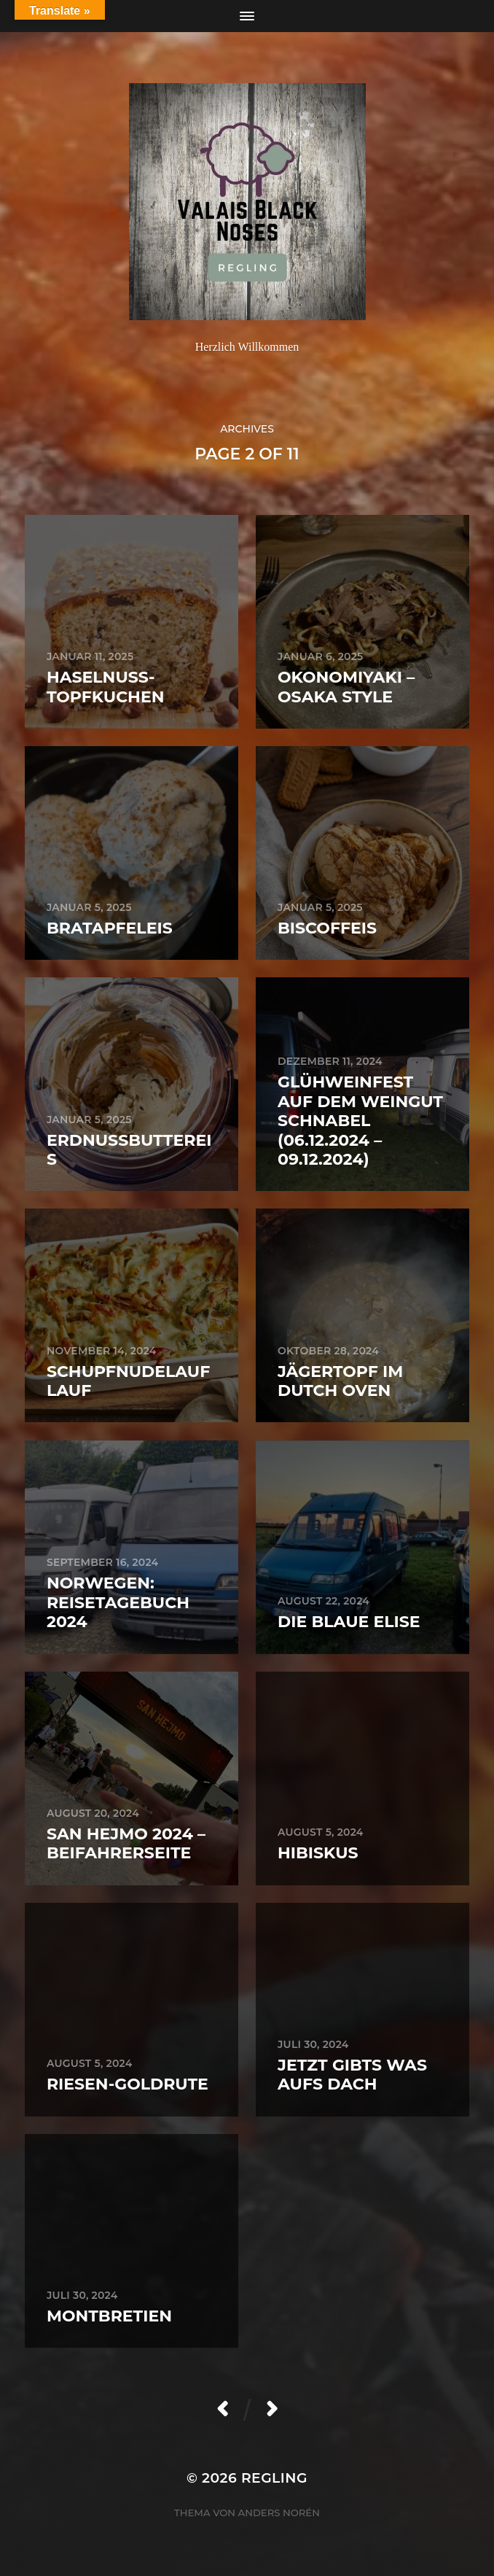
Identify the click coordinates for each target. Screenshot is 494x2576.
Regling (274, 2478)
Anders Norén (279, 2512)
